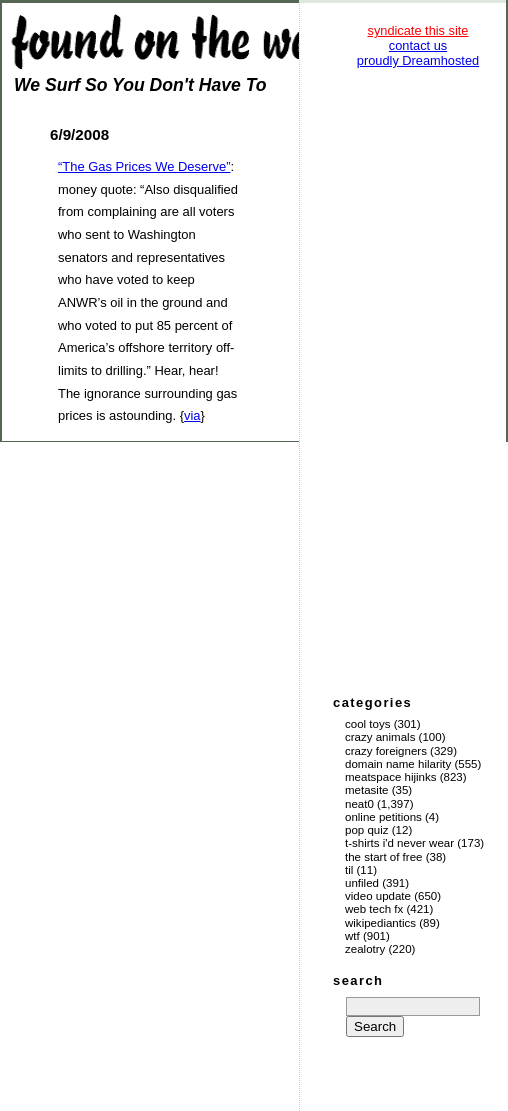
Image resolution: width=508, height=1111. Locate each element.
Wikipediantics (380, 923)
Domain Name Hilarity (398, 764)
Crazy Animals (380, 737)
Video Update (378, 896)
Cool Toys (367, 724)
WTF (352, 936)
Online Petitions (383, 817)
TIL (349, 870)
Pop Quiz (367, 830)
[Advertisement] (418, 380)
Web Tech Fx (374, 909)
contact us (418, 45)
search (358, 980)
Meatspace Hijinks (391, 777)
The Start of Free (383, 857)
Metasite (367, 790)
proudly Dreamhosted (418, 60)
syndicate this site (417, 30)
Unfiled (362, 883)
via (192, 415)
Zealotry (365, 949)
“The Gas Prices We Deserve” (144, 166)
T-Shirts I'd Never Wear (399, 843)
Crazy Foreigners (386, 751)
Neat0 (359, 804)
